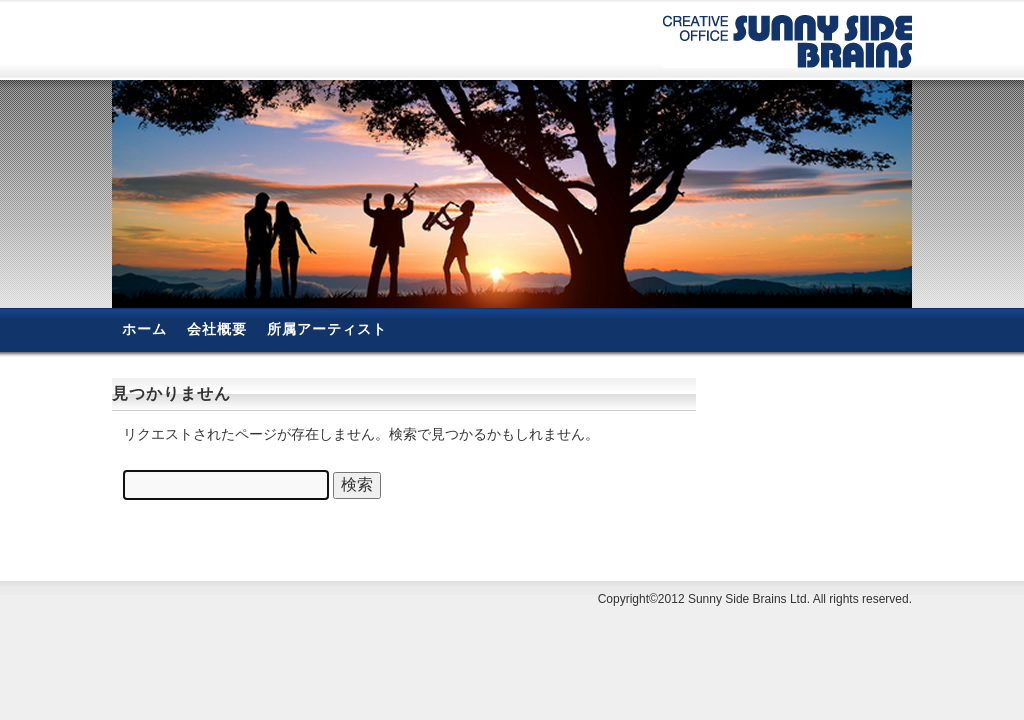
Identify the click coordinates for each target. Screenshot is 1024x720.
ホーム (144, 329)
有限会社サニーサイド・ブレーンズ (787, 41)
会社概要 (217, 329)
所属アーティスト (327, 329)
